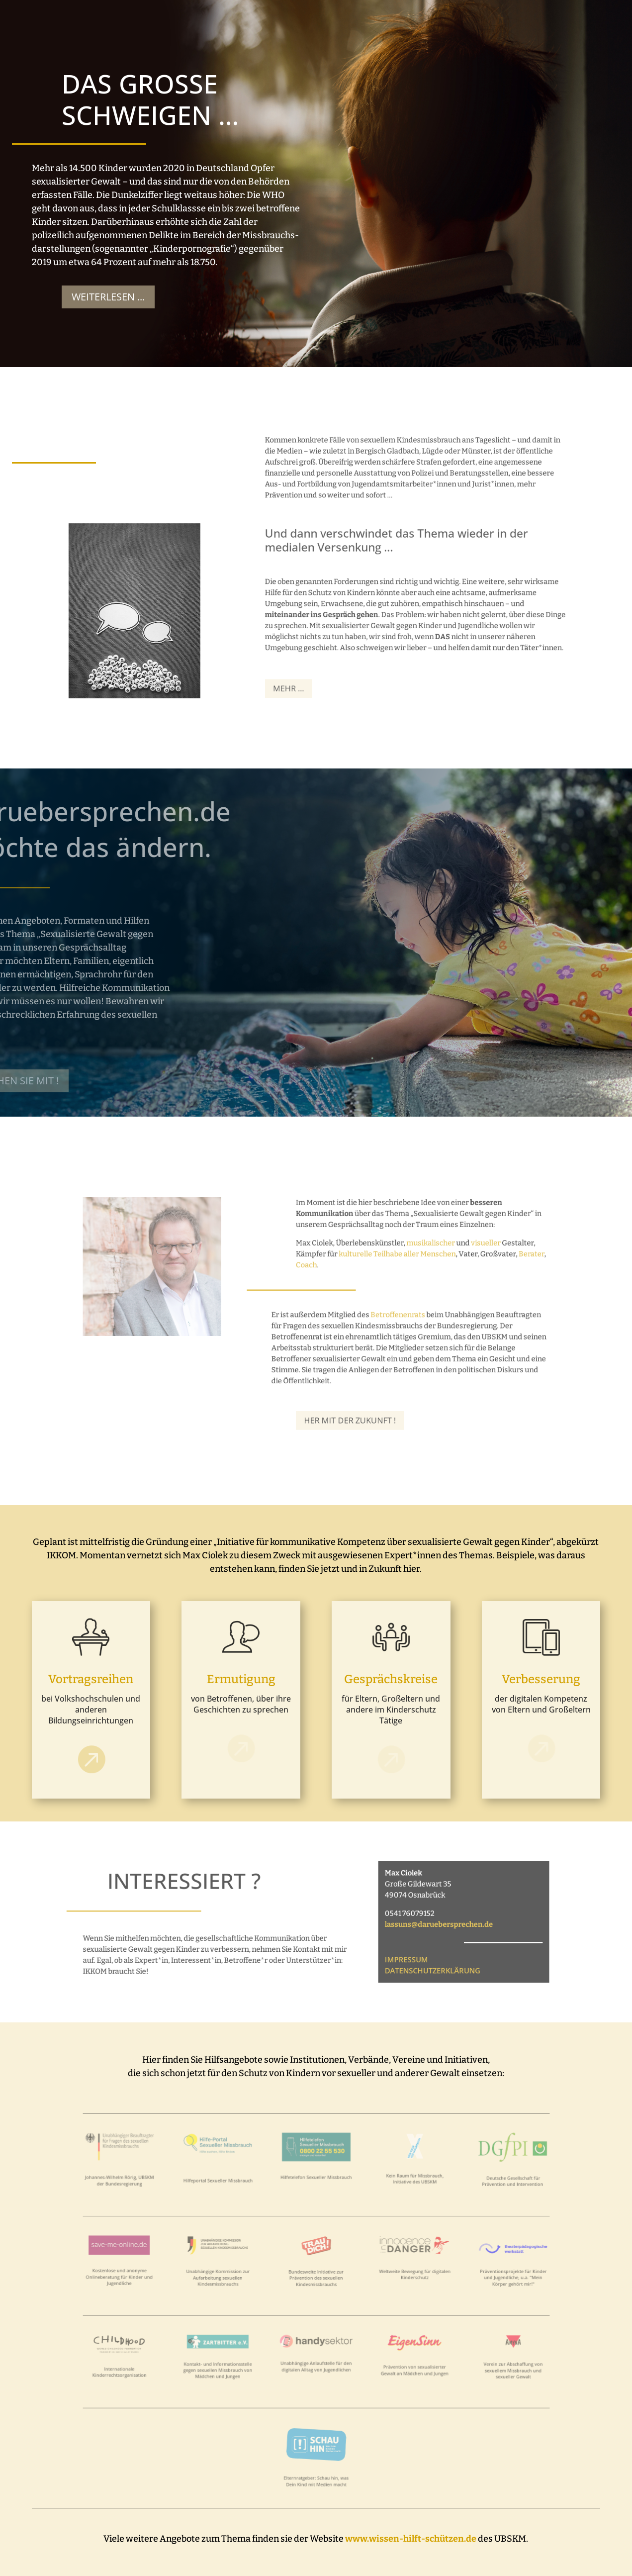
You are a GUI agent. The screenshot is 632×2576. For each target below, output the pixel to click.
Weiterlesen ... (100, 296)
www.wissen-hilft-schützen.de (410, 2538)
